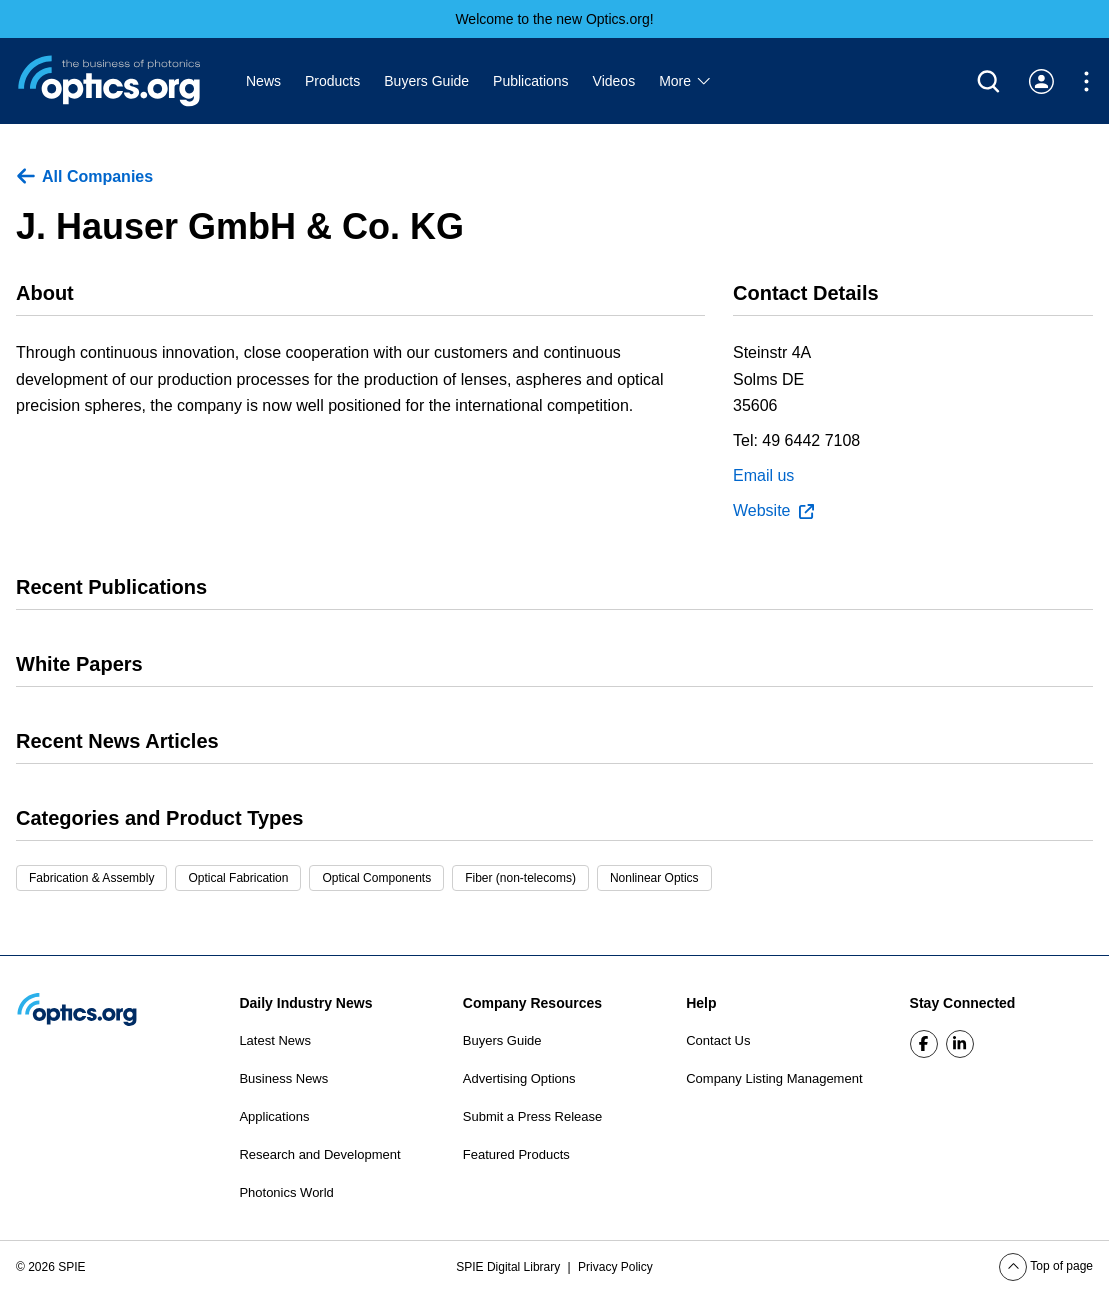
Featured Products (516, 1154)
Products (332, 81)
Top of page (1046, 1266)
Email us (763, 475)
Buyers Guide (426, 81)
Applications (274, 1116)
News (263, 81)
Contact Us (718, 1040)
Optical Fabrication (238, 878)
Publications (531, 81)
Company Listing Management (774, 1078)
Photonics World (286, 1192)
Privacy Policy (615, 1267)
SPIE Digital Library (509, 1267)
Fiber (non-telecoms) (520, 878)
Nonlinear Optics (654, 878)
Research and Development (319, 1154)
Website (773, 511)
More (685, 81)
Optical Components (376, 878)
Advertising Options (519, 1078)
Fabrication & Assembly (91, 878)
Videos (614, 81)
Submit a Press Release (532, 1116)
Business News (283, 1078)
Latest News (275, 1040)
